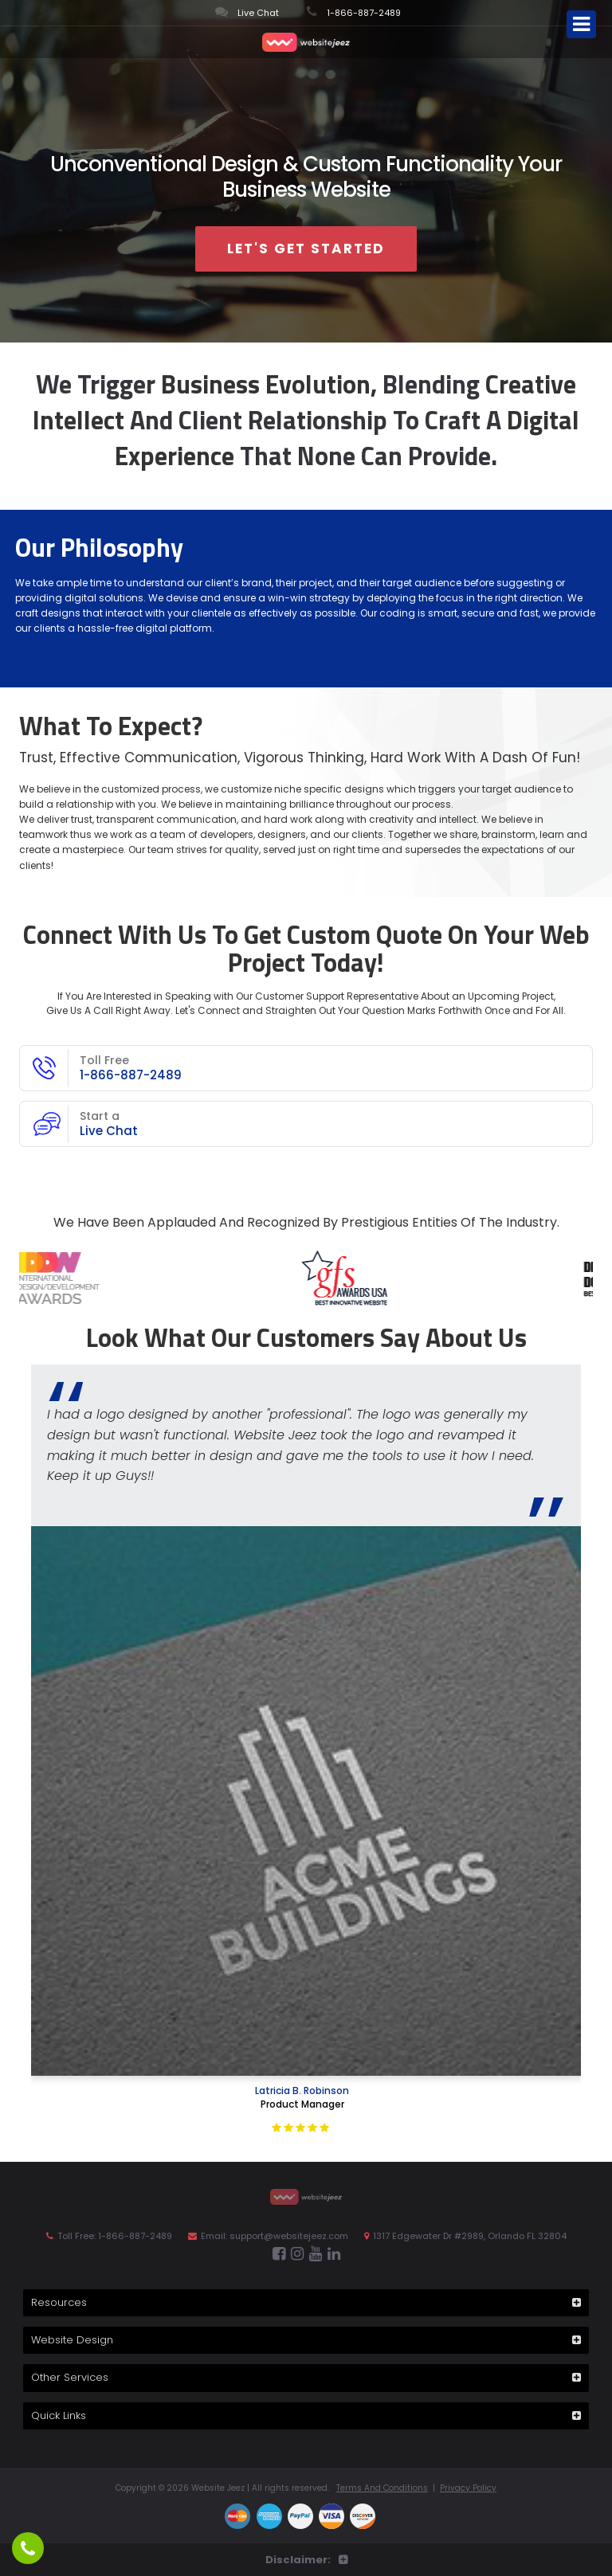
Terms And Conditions (382, 2488)
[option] (302, 1278)
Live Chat (247, 12)
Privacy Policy (468, 2488)
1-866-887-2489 (354, 12)
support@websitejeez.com (289, 2236)
